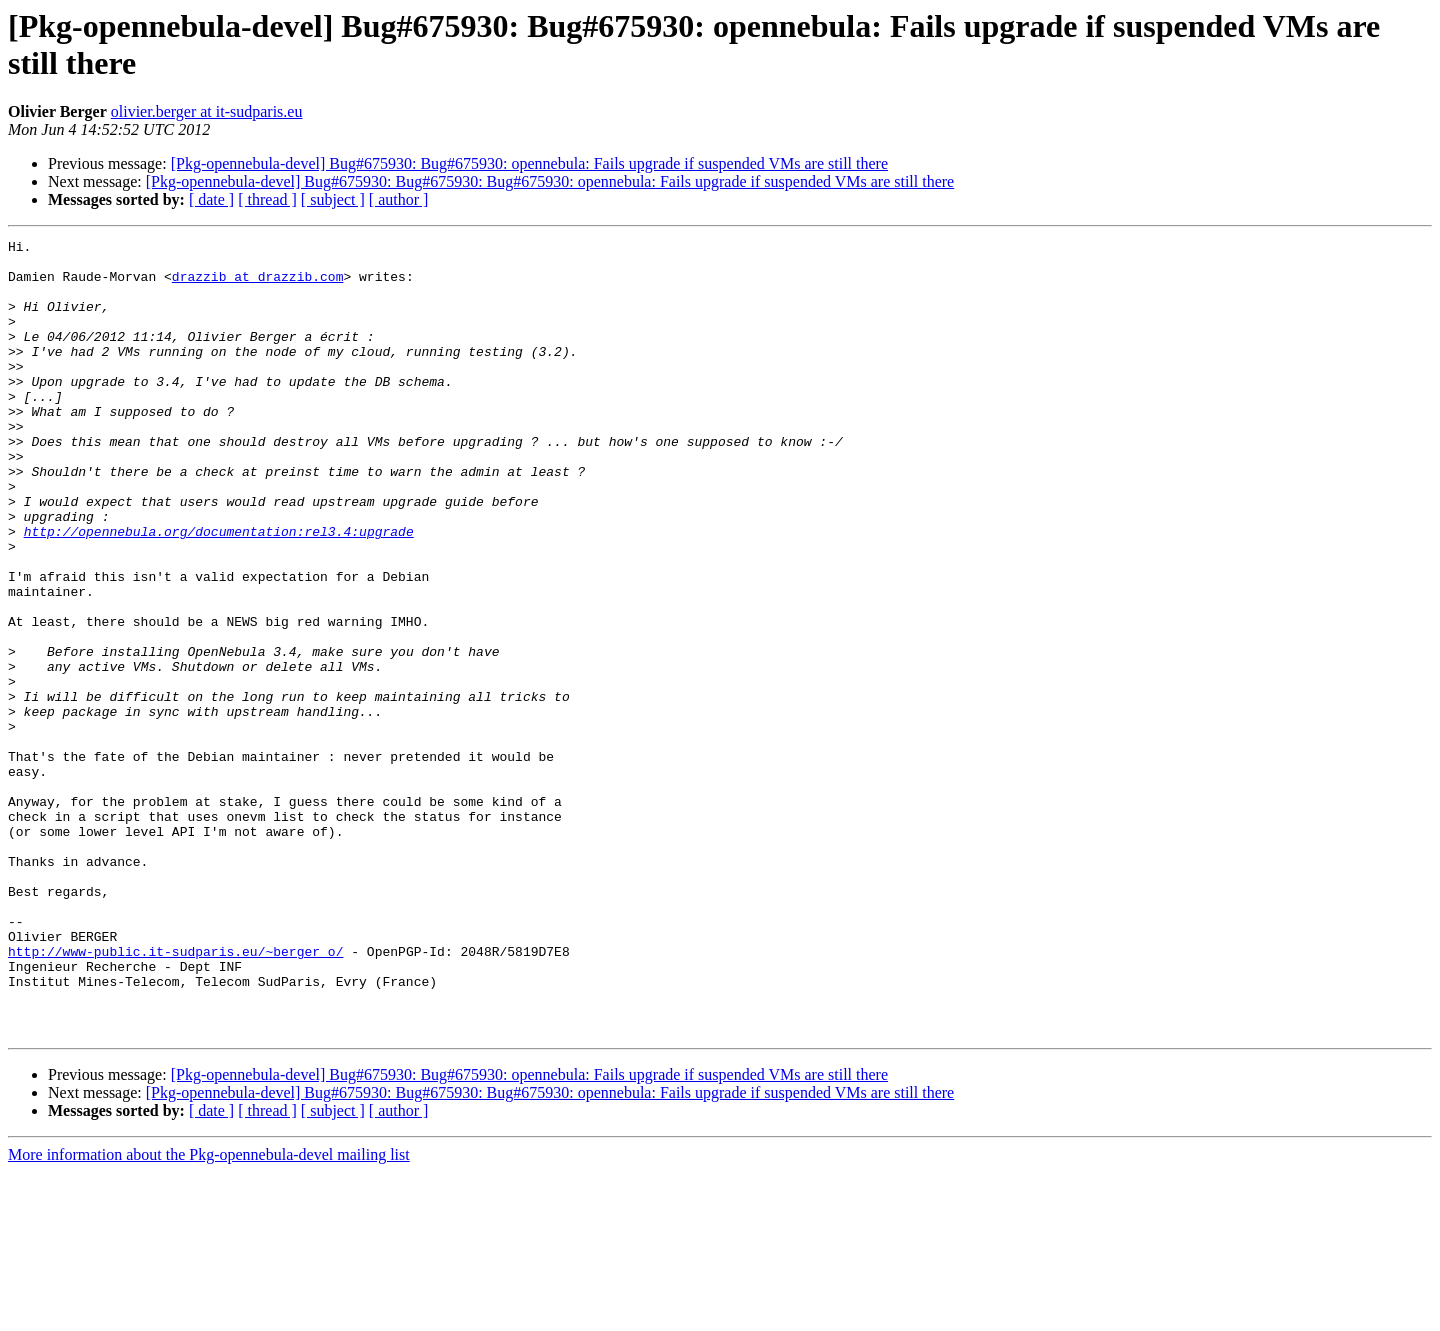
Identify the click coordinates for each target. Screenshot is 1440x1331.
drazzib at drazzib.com (258, 285)
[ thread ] (267, 199)
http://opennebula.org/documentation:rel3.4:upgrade (219, 591)
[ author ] (399, 199)
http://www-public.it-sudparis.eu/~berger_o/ (175, 1095)
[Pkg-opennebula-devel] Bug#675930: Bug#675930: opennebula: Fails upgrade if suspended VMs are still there (529, 163)
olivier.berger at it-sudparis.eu (207, 111)
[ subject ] (333, 199)
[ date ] (211, 199)
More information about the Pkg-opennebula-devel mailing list (209, 1313)
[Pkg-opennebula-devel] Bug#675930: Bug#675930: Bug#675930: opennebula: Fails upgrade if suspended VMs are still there (550, 181)
